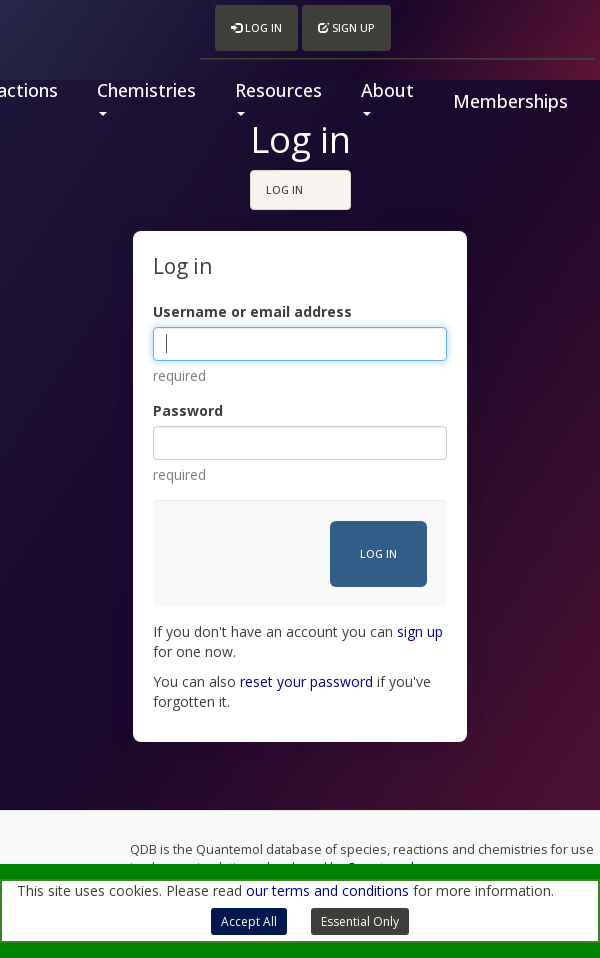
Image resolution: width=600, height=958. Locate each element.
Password (188, 410)
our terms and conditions (327, 890)
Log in (256, 27)
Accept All (249, 921)
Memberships (510, 101)
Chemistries (146, 97)
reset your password (306, 681)
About (387, 97)
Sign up (346, 27)
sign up (420, 631)
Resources (278, 97)
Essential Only (360, 921)
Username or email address (252, 311)
